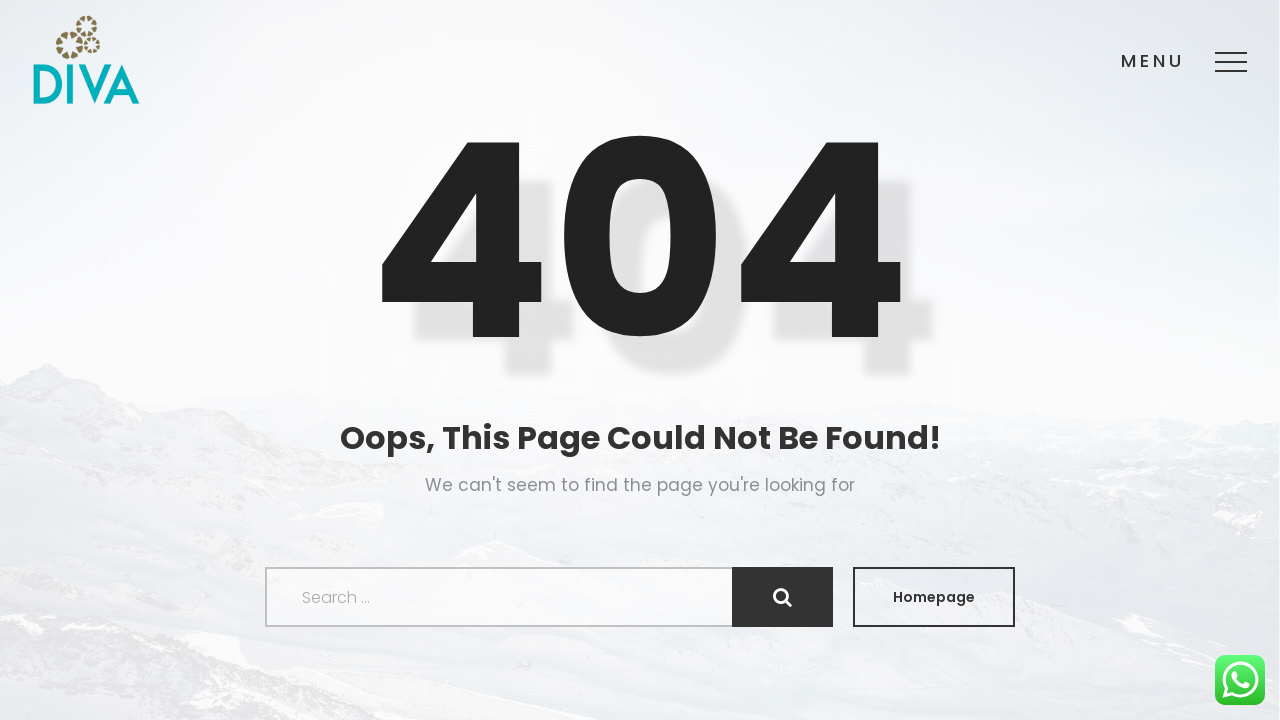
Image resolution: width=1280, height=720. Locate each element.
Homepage (934, 597)
